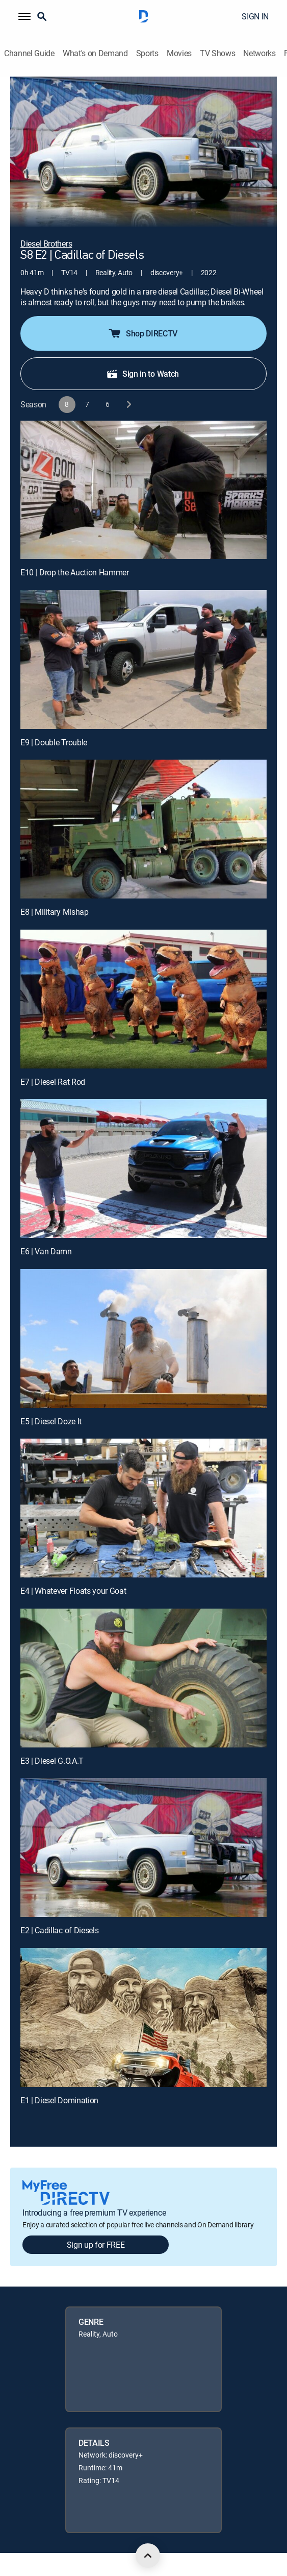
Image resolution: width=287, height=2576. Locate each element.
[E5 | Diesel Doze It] (143, 1338)
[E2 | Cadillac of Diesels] (143, 1847)
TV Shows (217, 53)
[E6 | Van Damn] (143, 1168)
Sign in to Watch (142, 374)
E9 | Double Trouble (53, 742)
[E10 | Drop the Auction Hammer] (143, 490)
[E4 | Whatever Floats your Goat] (143, 1508)
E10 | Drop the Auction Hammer (74, 572)
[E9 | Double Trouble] (143, 659)
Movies (179, 53)
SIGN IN (255, 16)
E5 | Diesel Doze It (51, 1421)
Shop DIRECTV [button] (142, 333)
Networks (259, 53)
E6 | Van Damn (46, 1251)
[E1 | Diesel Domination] (143, 2017)
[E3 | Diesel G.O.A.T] (143, 1678)
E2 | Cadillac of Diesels (59, 1930)
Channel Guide (29, 53)
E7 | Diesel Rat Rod (52, 1081)
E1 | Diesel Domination (59, 2100)
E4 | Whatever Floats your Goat (73, 1590)
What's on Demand (95, 53)
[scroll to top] (148, 2555)
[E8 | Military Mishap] (143, 829)
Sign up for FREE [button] (96, 2244)
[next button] (128, 404)
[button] (24, 16)
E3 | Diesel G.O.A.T (52, 1760)
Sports (147, 53)
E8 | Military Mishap (54, 911)
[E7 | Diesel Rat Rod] (143, 999)
